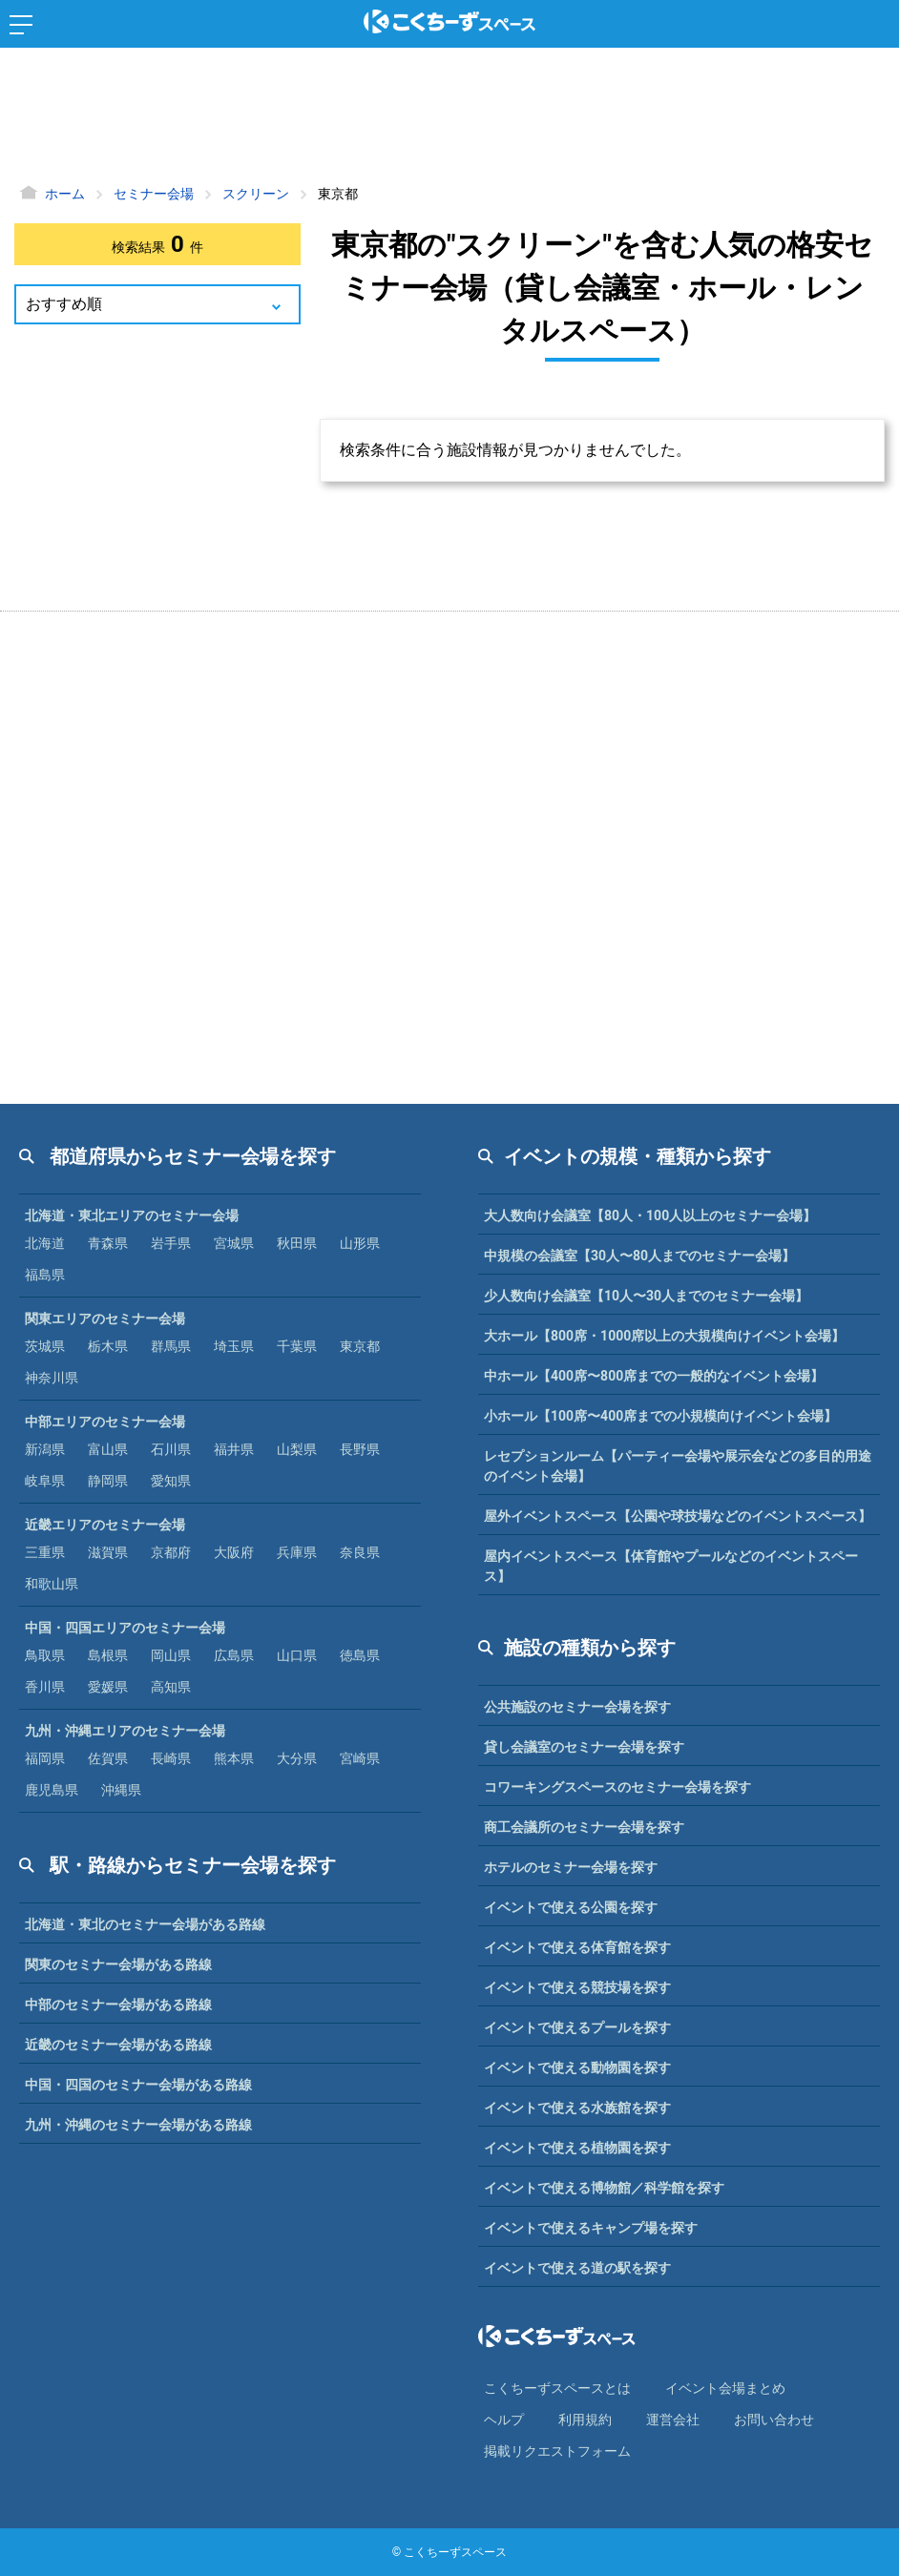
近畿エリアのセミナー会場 (105, 1524)
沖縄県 (121, 1789)
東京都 (360, 1346)
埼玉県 (234, 1346)
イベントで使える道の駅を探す (577, 2267)
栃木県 (108, 1346)
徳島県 (360, 1655)
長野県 (360, 1449)
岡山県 (171, 1655)
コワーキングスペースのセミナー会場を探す (617, 1787)
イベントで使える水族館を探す (577, 2107)
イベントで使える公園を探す (571, 1907)
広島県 (234, 1655)
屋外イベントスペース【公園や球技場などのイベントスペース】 (677, 1516)
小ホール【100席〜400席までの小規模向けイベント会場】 (660, 1415)
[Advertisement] (449, 119)
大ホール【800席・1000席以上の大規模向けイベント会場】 (664, 1335)
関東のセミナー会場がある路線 (118, 1964)
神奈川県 (51, 1377)
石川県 (171, 1449)
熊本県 (234, 1758)
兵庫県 (297, 1552)
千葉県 (297, 1346)
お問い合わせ (774, 2419)
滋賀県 (108, 1552)
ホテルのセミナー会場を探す (571, 1867)
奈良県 (360, 1552)
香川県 (45, 1686)
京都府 (171, 1552)
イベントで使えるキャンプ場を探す (591, 2227)
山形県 (360, 1243)
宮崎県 (360, 1758)
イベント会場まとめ (725, 2388)
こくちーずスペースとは (557, 2388)
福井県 (234, 1449)
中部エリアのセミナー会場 (105, 1421)
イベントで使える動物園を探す (577, 2067)
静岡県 (108, 1480)
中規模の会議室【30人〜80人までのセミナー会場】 (639, 1255)
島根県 (108, 1655)
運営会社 (673, 2419)
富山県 (108, 1449)
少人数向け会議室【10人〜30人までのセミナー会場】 (646, 1295)
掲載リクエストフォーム (557, 2451)
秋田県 (297, 1243)
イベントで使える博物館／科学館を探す (604, 2187)
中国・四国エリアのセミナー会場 (125, 1627)
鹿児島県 (51, 1789)
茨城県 (45, 1346)
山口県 (297, 1655)
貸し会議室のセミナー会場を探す (584, 1747)
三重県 (45, 1552)
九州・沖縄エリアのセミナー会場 (125, 1730)
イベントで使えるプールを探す (577, 2027)
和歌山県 (51, 1583)
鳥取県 (45, 1655)
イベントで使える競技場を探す (577, 1987)
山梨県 (297, 1449)
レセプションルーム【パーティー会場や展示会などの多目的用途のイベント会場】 (677, 1466)
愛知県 (171, 1480)
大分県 (297, 1758)
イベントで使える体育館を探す (577, 1947)
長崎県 (171, 1758)
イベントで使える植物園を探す (577, 2147)
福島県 (45, 1274)
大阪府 (234, 1552)
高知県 (171, 1686)
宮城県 (234, 1243)
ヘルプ (504, 2419)
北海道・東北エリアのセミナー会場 (132, 1215)
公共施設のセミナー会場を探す (577, 1706)
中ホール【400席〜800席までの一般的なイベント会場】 (654, 1375)
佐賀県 (108, 1758)
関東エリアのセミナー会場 (105, 1318)
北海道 (45, 1243)
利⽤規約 (585, 2419)
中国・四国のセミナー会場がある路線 (138, 2084)
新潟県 (45, 1449)
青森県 (108, 1243)
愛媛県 (108, 1686)
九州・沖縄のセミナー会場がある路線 (138, 2124)
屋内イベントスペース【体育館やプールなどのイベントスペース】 (671, 1566)
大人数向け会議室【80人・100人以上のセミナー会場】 (650, 1215)
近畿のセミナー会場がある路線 (118, 2044)
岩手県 (171, 1243)
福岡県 (45, 1758)
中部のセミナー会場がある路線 (118, 2004)
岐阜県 (45, 1480)
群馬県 (171, 1346)
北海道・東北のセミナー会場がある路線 (145, 1924)
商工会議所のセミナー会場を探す (584, 1827)
